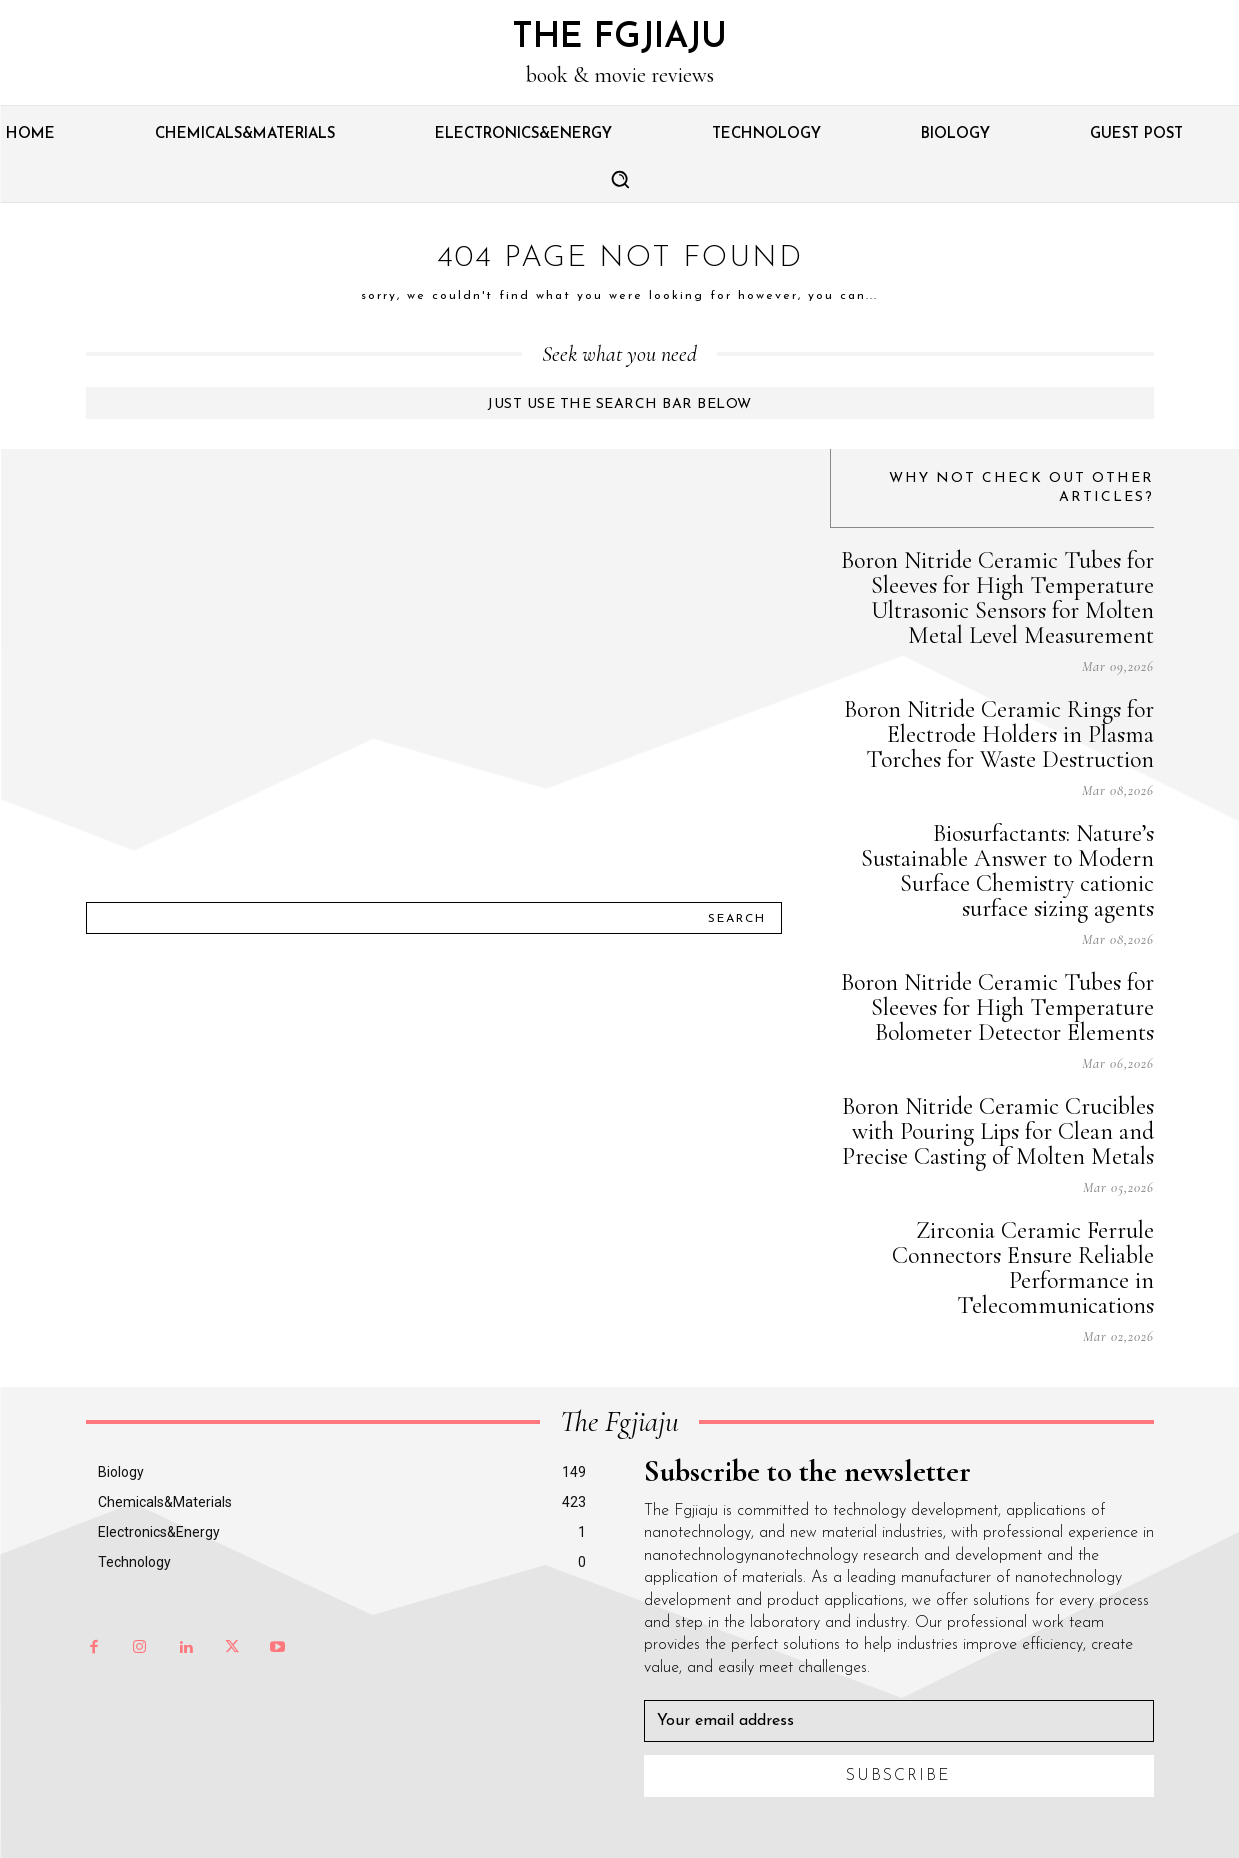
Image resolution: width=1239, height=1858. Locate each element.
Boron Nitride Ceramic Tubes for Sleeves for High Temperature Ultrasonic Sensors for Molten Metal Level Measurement (997, 598)
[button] (620, 179)
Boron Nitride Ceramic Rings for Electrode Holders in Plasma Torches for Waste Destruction (999, 734)
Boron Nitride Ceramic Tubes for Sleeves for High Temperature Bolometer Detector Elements (997, 1007)
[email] (899, 1721)
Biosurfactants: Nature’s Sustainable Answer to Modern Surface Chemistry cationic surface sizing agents (1007, 871)
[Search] (737, 918)
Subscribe (898, 1776)
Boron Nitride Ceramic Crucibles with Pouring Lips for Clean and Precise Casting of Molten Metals (998, 1131)
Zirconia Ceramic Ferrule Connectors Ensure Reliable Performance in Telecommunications (1023, 1268)
